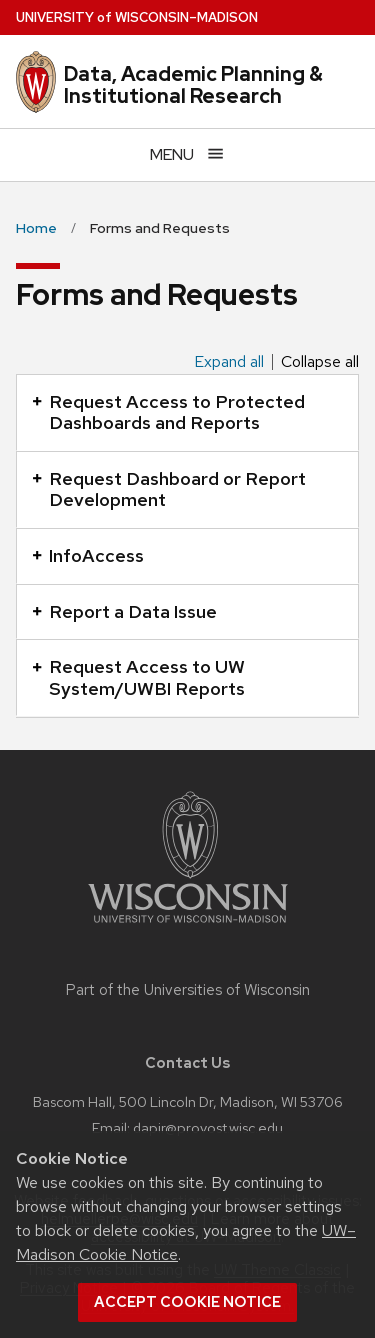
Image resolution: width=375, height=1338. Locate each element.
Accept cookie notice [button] (187, 1302)
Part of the (188, 990)
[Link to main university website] (188, 926)
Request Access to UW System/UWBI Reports (138, 677)
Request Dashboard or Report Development (169, 489)
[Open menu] (187, 154)
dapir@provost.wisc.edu (208, 1127)
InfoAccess (88, 555)
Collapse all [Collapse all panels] (320, 362)
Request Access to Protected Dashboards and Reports (168, 412)
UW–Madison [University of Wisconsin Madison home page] (137, 17)
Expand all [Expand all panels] (229, 362)
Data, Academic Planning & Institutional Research (193, 85)
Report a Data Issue (124, 611)
